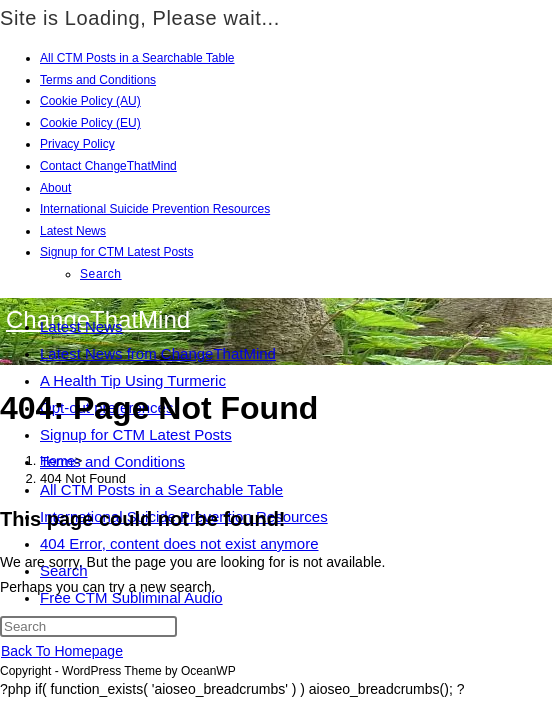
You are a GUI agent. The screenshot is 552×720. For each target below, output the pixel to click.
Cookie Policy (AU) (90, 101)
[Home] (57, 460)
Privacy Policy (77, 144)
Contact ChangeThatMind (108, 166)
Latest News (73, 231)
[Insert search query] (88, 626)
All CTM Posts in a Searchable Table (137, 58)
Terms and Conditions (98, 80)
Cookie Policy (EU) (90, 123)
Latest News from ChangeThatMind (158, 353)
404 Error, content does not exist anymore (179, 543)
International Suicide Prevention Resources (155, 209)
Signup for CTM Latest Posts (116, 252)
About (55, 188)
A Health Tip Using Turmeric (133, 380)
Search (101, 274)
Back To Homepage (62, 651)
